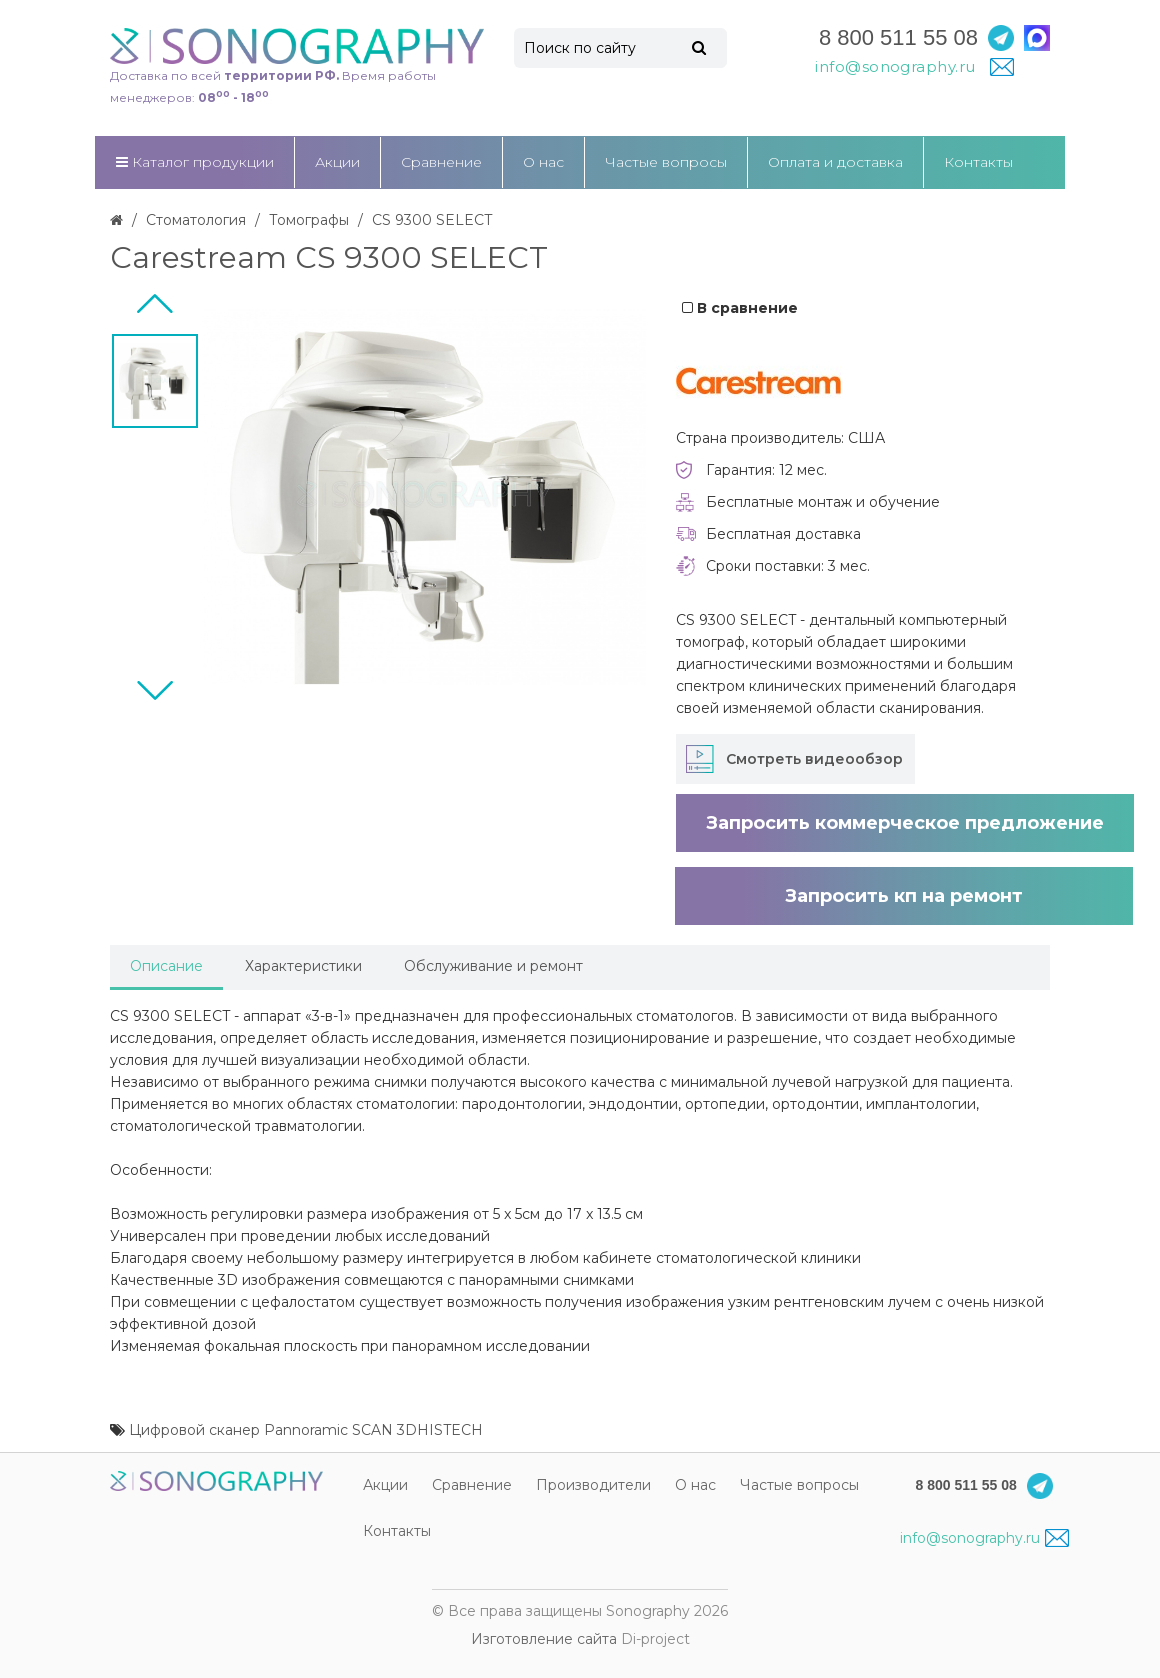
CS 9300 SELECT (432, 220)
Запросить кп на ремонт (904, 896)
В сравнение (740, 308)
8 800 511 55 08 (898, 37)
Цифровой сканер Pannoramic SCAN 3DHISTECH (306, 1430)
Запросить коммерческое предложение (905, 823)
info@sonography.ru (984, 1538)
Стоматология (196, 220)
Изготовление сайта (544, 1639)
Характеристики (303, 966)
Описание (166, 966)
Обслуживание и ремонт (493, 966)
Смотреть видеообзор (814, 759)
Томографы (309, 220)
